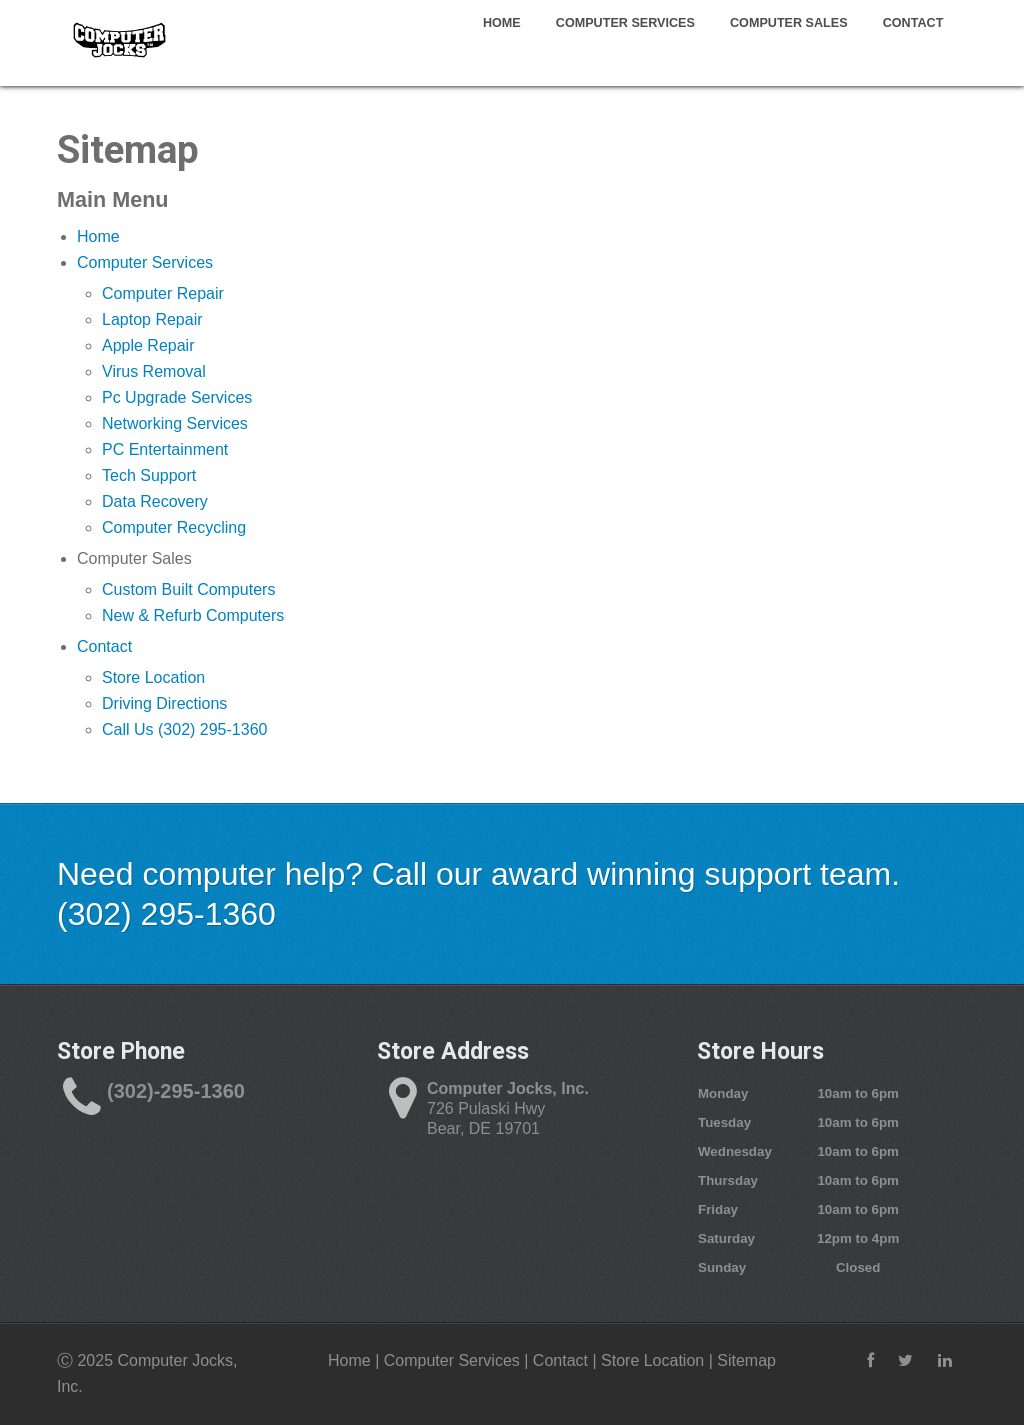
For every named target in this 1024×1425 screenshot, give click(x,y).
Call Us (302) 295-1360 (184, 729)
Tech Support (149, 475)
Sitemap (746, 1360)
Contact (913, 22)
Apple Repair (148, 345)
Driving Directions (164, 703)
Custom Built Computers (188, 589)
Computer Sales (789, 22)
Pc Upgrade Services (177, 397)
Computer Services (625, 22)
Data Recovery (155, 501)
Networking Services (175, 423)
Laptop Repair (152, 319)
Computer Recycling (174, 527)
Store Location (153, 677)
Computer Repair (163, 293)
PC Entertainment (165, 449)
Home (502, 22)
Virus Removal (154, 371)
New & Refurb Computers (193, 615)
